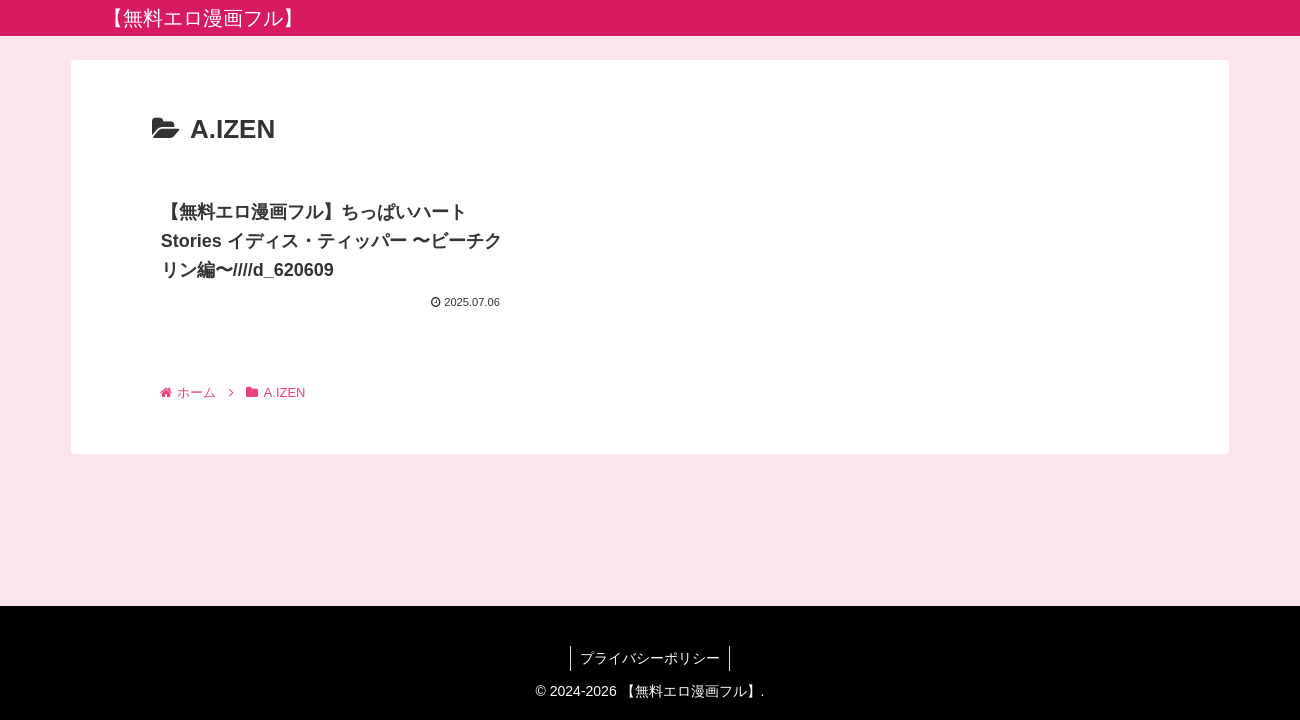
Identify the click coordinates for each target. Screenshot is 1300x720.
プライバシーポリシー (650, 658)
